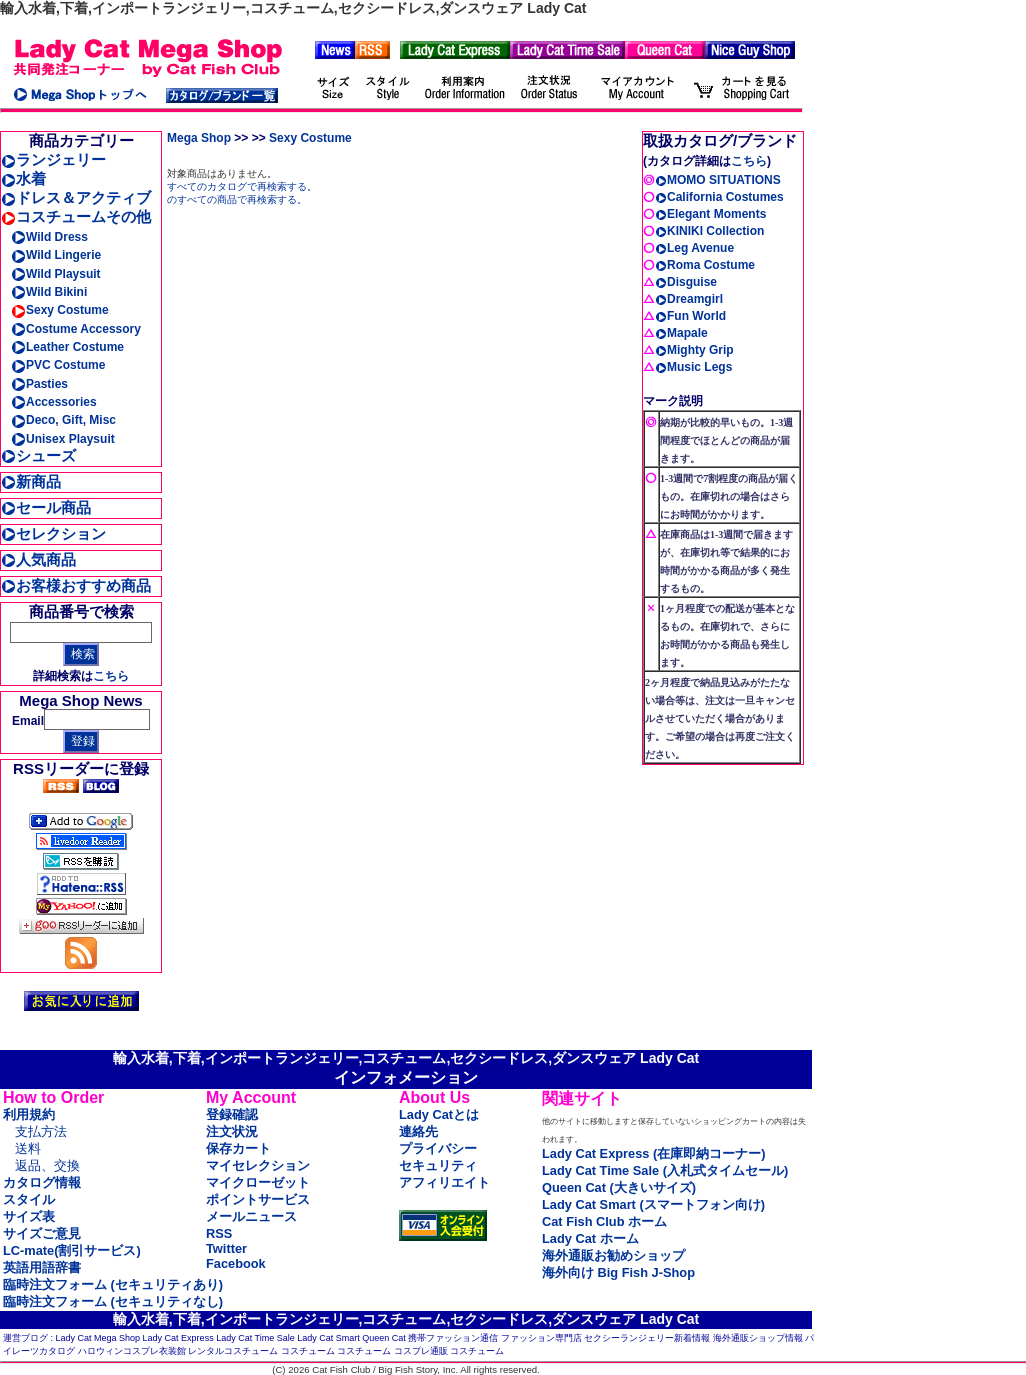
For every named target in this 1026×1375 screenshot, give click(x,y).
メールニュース (251, 1216)
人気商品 (38, 559)
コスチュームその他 (76, 216)
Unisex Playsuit (63, 439)
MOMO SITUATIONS (718, 180)
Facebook (236, 1263)
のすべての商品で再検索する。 (237, 199)
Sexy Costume (60, 310)
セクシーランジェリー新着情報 (647, 1338)
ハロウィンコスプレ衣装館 (132, 1351)
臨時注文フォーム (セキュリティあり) (113, 1284)
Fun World (690, 316)
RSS (219, 1233)
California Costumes (719, 197)
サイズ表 (29, 1216)
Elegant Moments (710, 214)
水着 (23, 178)
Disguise (686, 282)
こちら (111, 676)
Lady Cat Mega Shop (98, 1338)
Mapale (681, 333)
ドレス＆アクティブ (76, 197)
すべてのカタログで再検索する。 (242, 186)
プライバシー (438, 1148)
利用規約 (29, 1114)
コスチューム (308, 1351)
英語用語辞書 (42, 1267)
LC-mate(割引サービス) (72, 1250)
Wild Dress (49, 237)
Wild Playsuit (56, 274)
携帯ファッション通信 (453, 1338)
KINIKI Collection (709, 231)
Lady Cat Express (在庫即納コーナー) (653, 1153)
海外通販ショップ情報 (758, 1338)
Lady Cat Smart (328, 1338)
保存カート (238, 1148)
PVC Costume (58, 365)
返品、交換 (47, 1165)
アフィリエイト (444, 1182)
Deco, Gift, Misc (63, 420)
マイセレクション (258, 1165)
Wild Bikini (49, 292)
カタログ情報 (42, 1182)
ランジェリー (53, 159)
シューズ (38, 455)
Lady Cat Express (178, 1338)
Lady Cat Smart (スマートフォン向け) (653, 1204)
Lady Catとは (439, 1114)
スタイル (29, 1199)
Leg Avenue (694, 248)
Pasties (39, 384)
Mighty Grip (694, 350)
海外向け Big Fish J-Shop (618, 1272)
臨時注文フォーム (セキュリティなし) (113, 1301)
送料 (28, 1148)
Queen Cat (384, 1338)
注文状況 (232, 1131)
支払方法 (41, 1131)
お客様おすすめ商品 (76, 585)
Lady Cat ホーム (590, 1238)
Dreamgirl (689, 299)
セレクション (53, 533)
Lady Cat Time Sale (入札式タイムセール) (665, 1170)
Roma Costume (705, 265)
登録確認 (232, 1114)
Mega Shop (199, 138)
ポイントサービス (258, 1199)
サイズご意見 (42, 1233)
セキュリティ (438, 1165)
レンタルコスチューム (233, 1351)
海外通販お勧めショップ (613, 1255)
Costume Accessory (76, 329)
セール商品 (46, 507)
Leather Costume (67, 347)
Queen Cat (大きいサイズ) (619, 1187)
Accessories (54, 402)
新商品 (31, 481)
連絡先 (418, 1131)
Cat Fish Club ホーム (604, 1221)
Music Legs (693, 367)
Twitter (226, 1248)
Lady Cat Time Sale (255, 1338)
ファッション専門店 (541, 1338)
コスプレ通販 (421, 1351)
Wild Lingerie (56, 255)
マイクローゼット (258, 1182)
